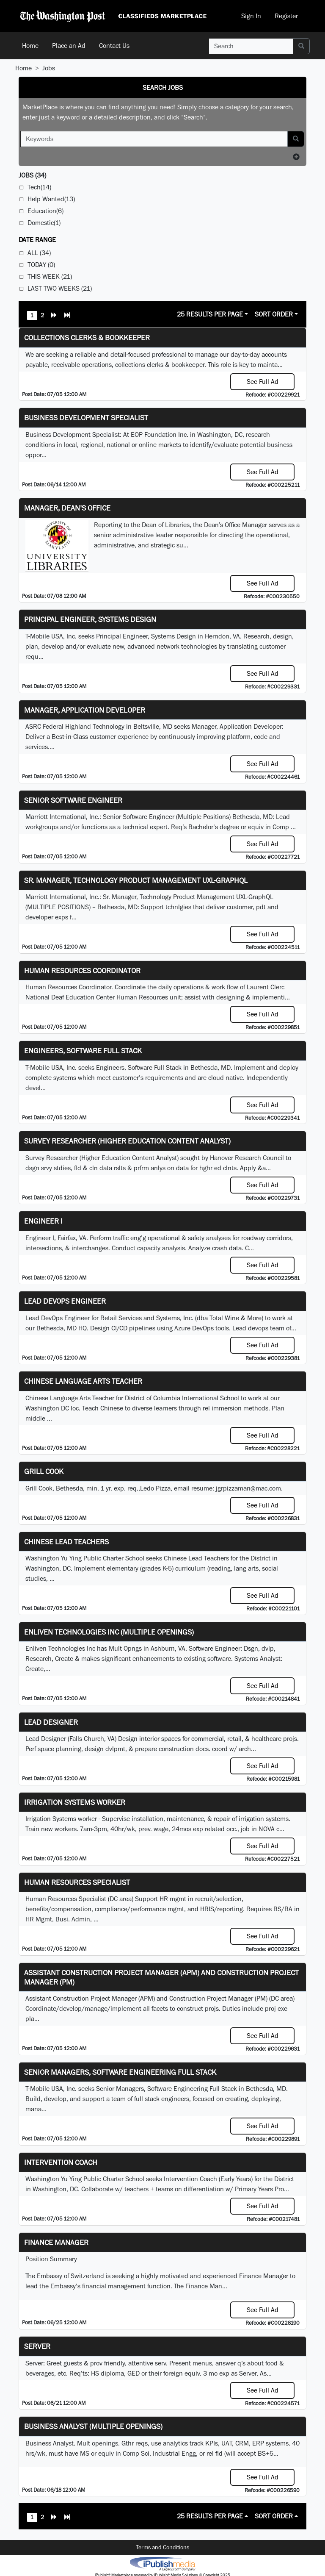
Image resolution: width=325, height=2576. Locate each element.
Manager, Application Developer (84, 709)
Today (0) (41, 265)
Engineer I (43, 1220)
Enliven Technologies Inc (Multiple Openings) (109, 1631)
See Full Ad (262, 382)
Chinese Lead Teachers (66, 1541)
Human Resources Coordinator (82, 970)
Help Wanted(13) (51, 199)
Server (37, 2346)
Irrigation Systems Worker (74, 1802)
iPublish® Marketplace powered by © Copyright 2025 (162, 2563)
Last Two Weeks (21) (60, 288)
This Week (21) (50, 276)
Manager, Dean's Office (67, 507)
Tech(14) (39, 187)
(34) (32, 175)
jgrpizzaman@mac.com (248, 1488)
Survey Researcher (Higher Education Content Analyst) (127, 1140)
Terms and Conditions (162, 2547)
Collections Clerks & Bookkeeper (87, 337)
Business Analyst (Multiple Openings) (93, 2426)
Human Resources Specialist (77, 1882)
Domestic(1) (44, 223)
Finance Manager (56, 2242)
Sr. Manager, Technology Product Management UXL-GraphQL (136, 880)
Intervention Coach (60, 2162)
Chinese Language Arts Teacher (83, 1381)
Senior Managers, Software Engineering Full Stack (120, 2072)
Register (286, 16)
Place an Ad (68, 46)
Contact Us (114, 46)
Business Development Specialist (86, 417)
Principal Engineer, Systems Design (90, 619)
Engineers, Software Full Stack (83, 1050)
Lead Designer (51, 1722)
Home (30, 46)
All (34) (39, 253)
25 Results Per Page (210, 314)
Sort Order (274, 314)
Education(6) (45, 211)
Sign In (251, 16)
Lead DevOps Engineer (65, 1300)
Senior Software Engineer (73, 800)
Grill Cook (43, 1471)
